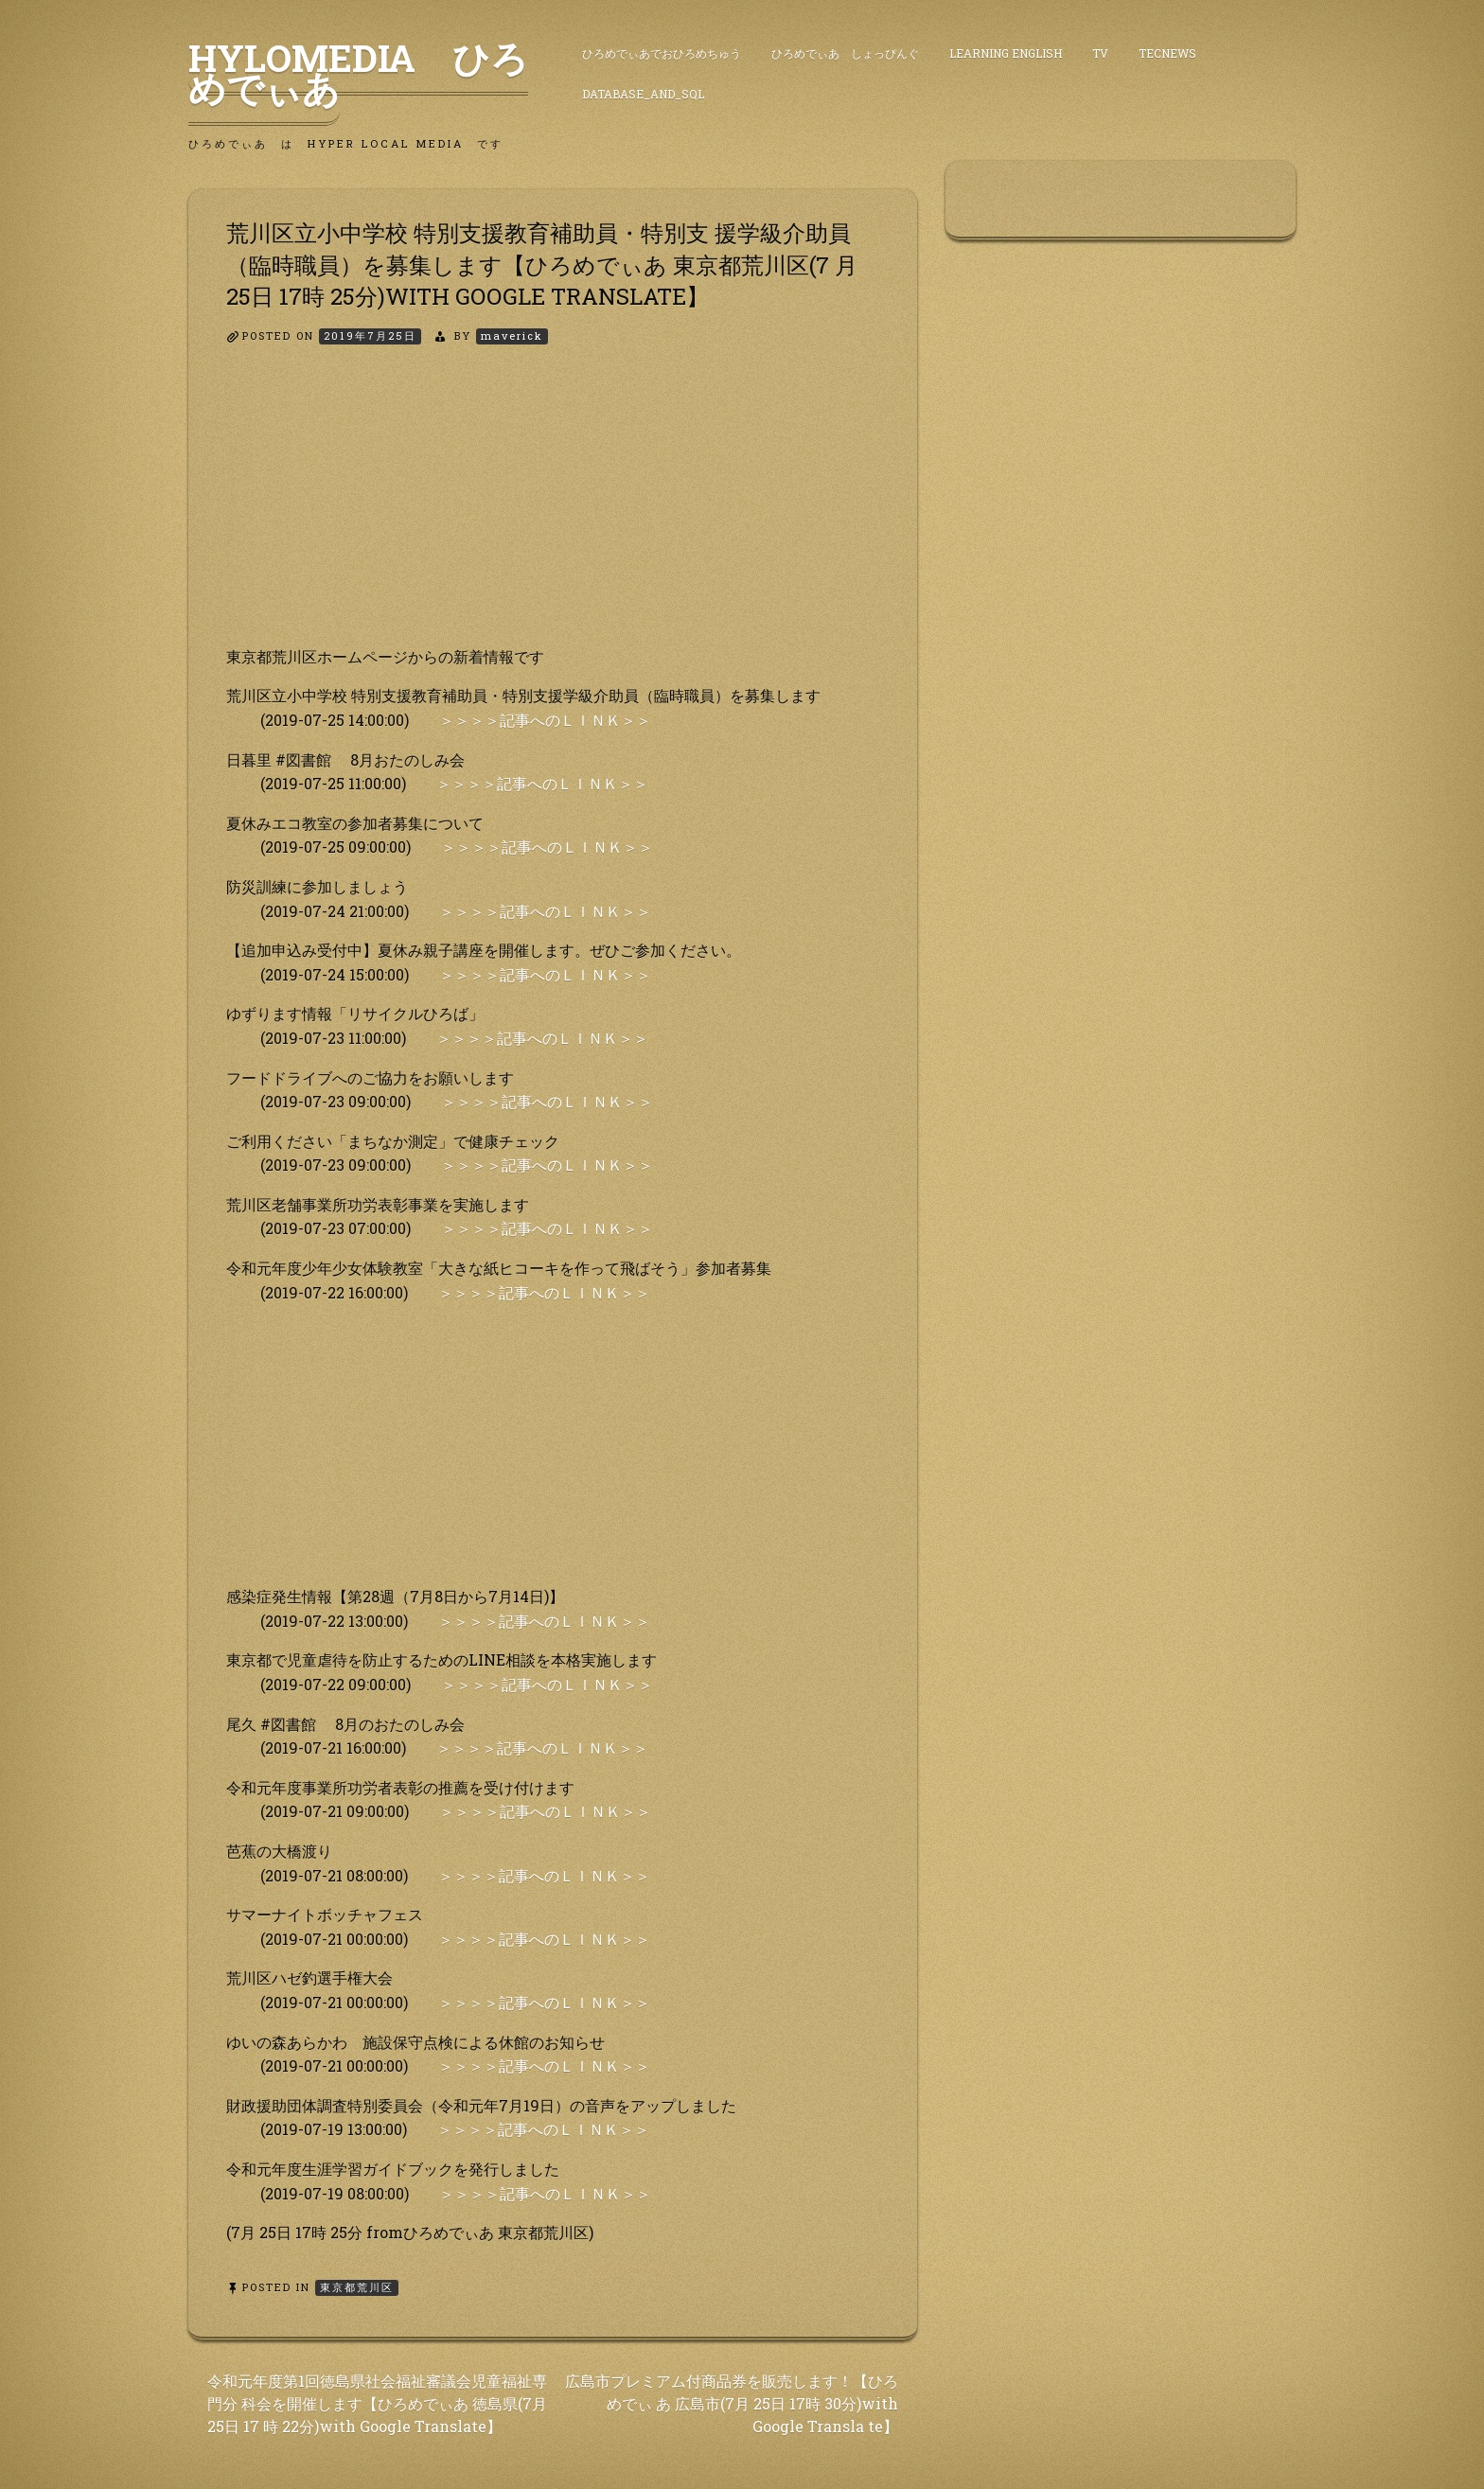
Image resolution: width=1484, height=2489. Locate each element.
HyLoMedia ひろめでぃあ (358, 73)
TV (1100, 53)
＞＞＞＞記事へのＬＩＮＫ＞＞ (545, 720)
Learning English (1005, 53)
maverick (512, 335)
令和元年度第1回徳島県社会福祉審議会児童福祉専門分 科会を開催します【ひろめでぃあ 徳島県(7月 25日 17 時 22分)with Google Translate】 (377, 2403)
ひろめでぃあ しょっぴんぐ (845, 53)
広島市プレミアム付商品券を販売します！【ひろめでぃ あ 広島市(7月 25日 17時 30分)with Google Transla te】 (731, 2403)
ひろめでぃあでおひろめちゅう (661, 53)
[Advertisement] (552, 512)
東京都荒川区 (357, 2287)
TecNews (1167, 53)
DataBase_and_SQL (643, 93)
